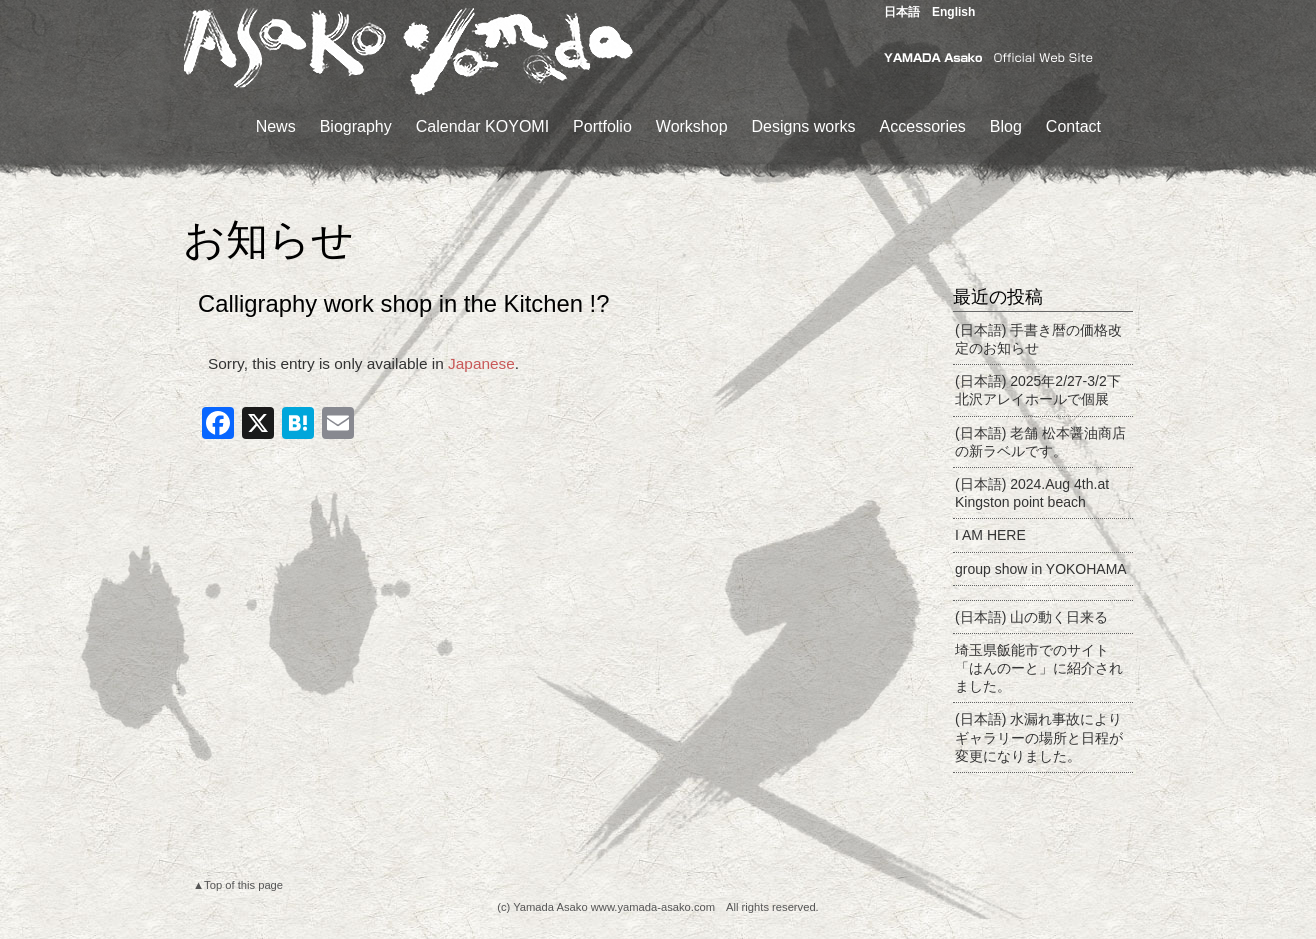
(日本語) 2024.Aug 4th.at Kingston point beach (1032, 493)
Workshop (692, 126)
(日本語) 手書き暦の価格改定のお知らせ (1038, 339)
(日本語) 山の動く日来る (1031, 617)
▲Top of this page (238, 885)
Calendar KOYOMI (482, 126)
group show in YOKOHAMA (1041, 569)
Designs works (804, 126)
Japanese (481, 363)
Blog (1006, 126)
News (276, 126)
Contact (1073, 126)
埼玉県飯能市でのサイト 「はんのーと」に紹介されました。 (1039, 668)
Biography (356, 126)
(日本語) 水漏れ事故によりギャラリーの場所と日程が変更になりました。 (1039, 737)
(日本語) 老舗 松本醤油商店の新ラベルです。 (1040, 442)
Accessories (923, 126)
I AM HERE (990, 535)
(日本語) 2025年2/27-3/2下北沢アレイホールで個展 (1038, 390)
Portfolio (602, 126)
